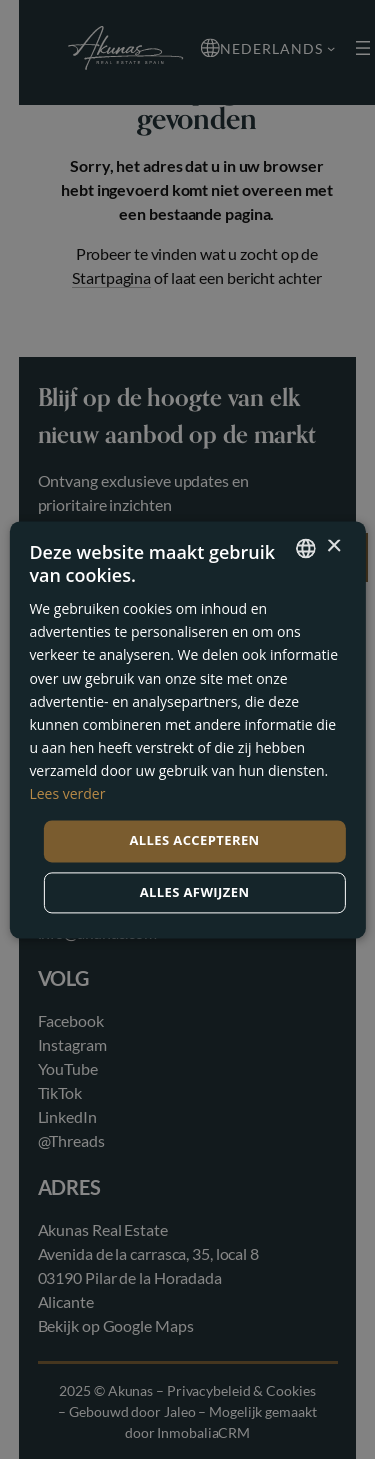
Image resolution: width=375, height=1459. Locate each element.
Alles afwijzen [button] (195, 892)
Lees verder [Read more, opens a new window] (67, 793)
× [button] (333, 546)
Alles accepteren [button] (194, 841)
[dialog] (187, 729)
